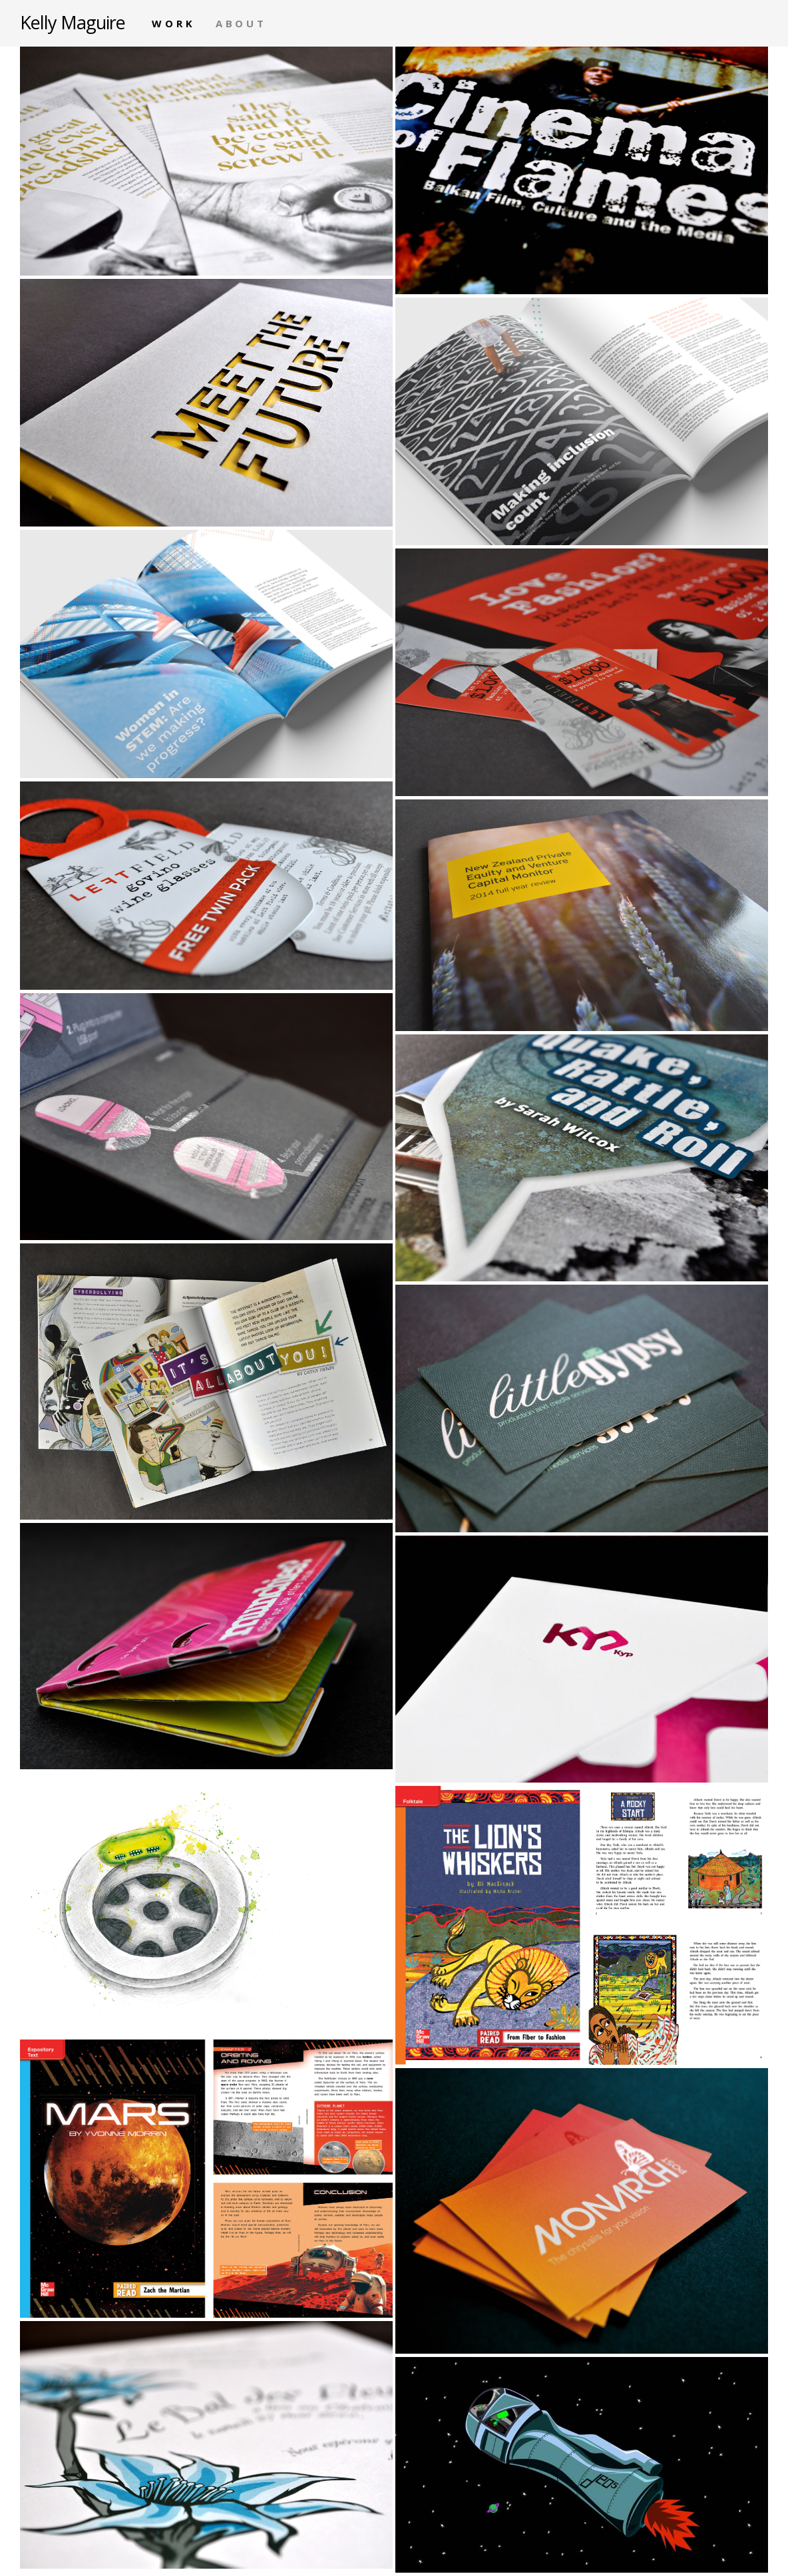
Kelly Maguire (72, 22)
